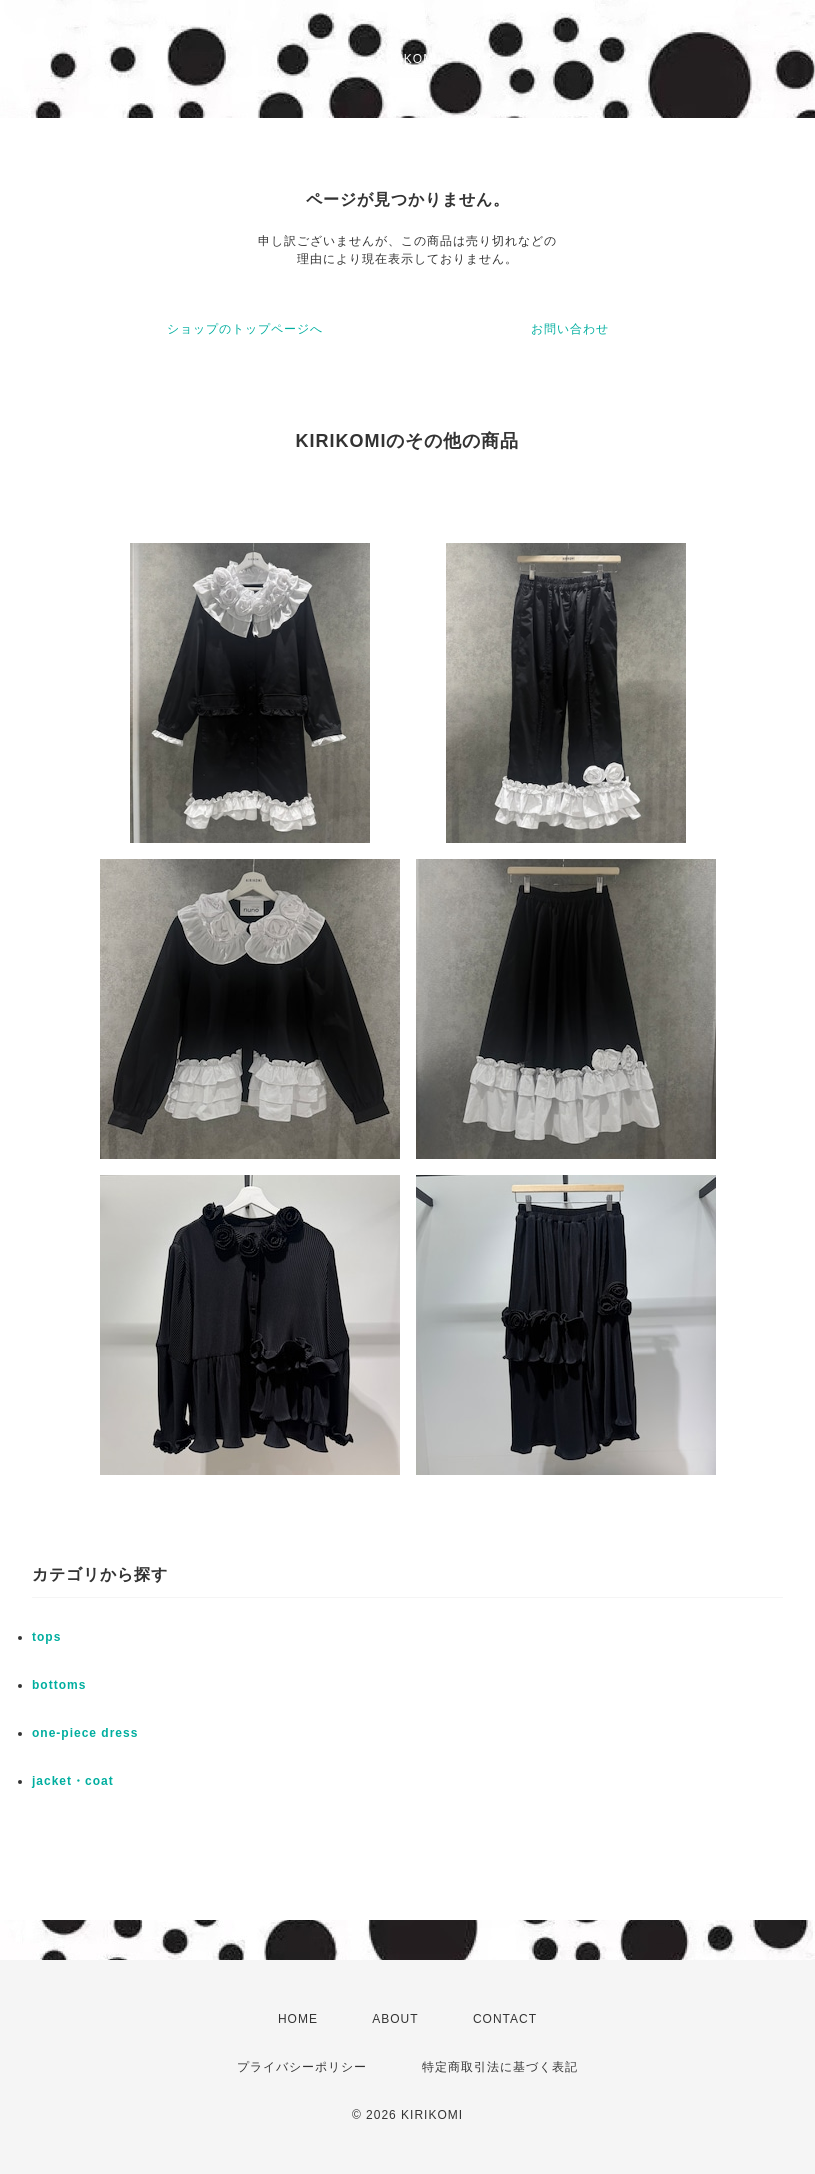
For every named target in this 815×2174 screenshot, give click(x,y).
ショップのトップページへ (245, 329)
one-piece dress (85, 1733)
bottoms (59, 1685)
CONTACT (505, 2019)
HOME (298, 2019)
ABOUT (395, 2019)
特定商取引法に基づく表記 (500, 2067)
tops (46, 1637)
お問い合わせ (570, 329)
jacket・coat (73, 1781)
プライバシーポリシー (302, 2067)
